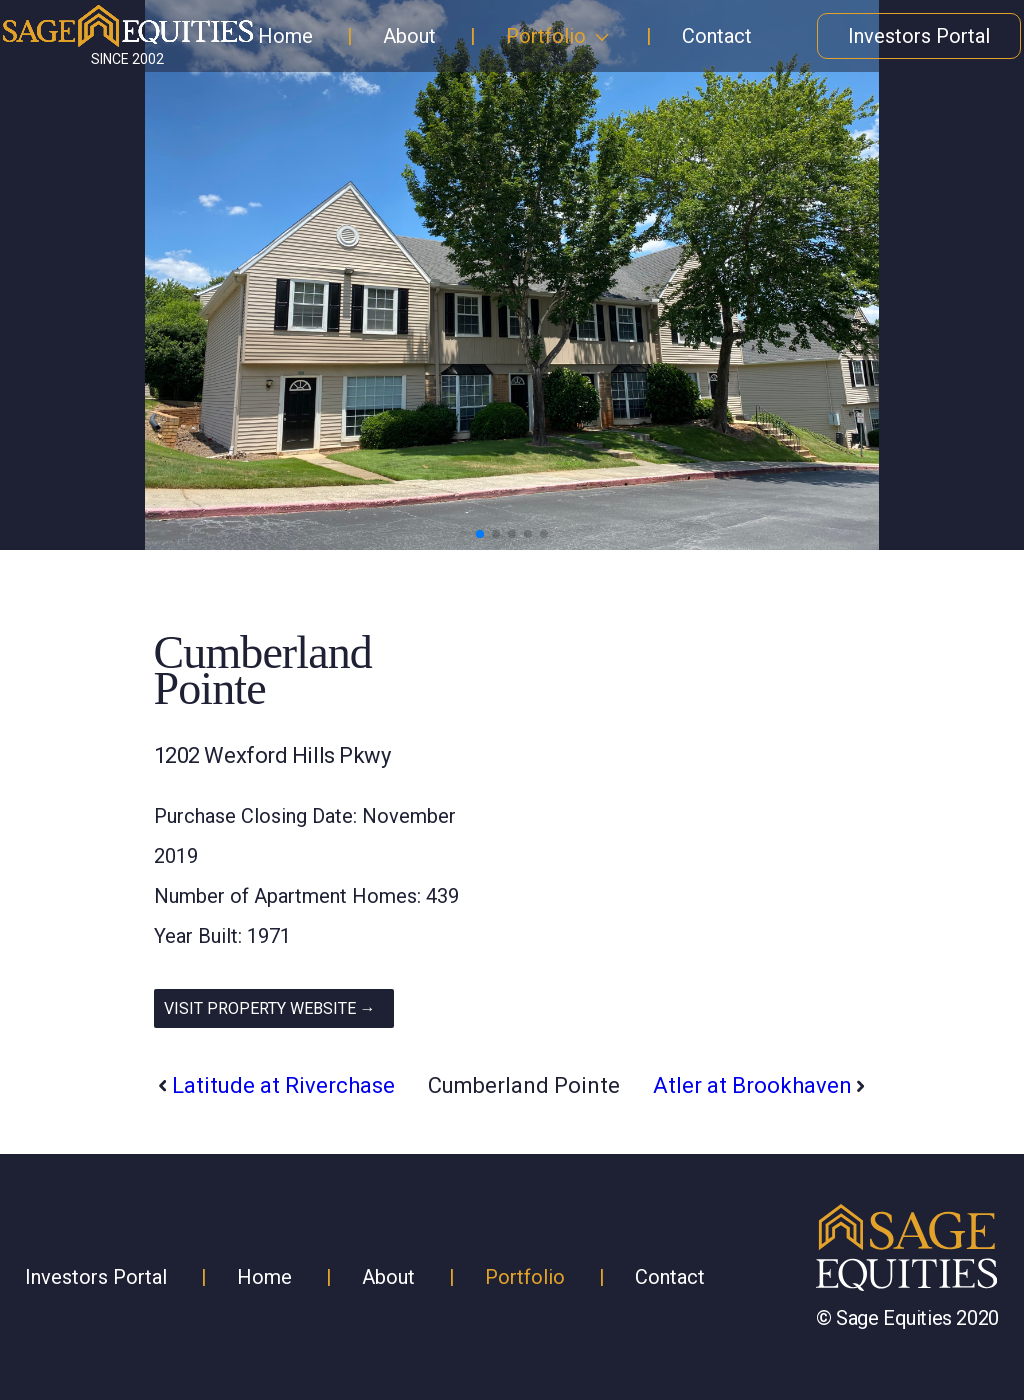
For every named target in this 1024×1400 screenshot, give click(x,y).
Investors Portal (919, 36)
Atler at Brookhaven (752, 1085)
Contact (717, 36)
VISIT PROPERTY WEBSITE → (270, 1008)
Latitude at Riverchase (283, 1085)
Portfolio (546, 36)
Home (285, 36)
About (409, 36)
